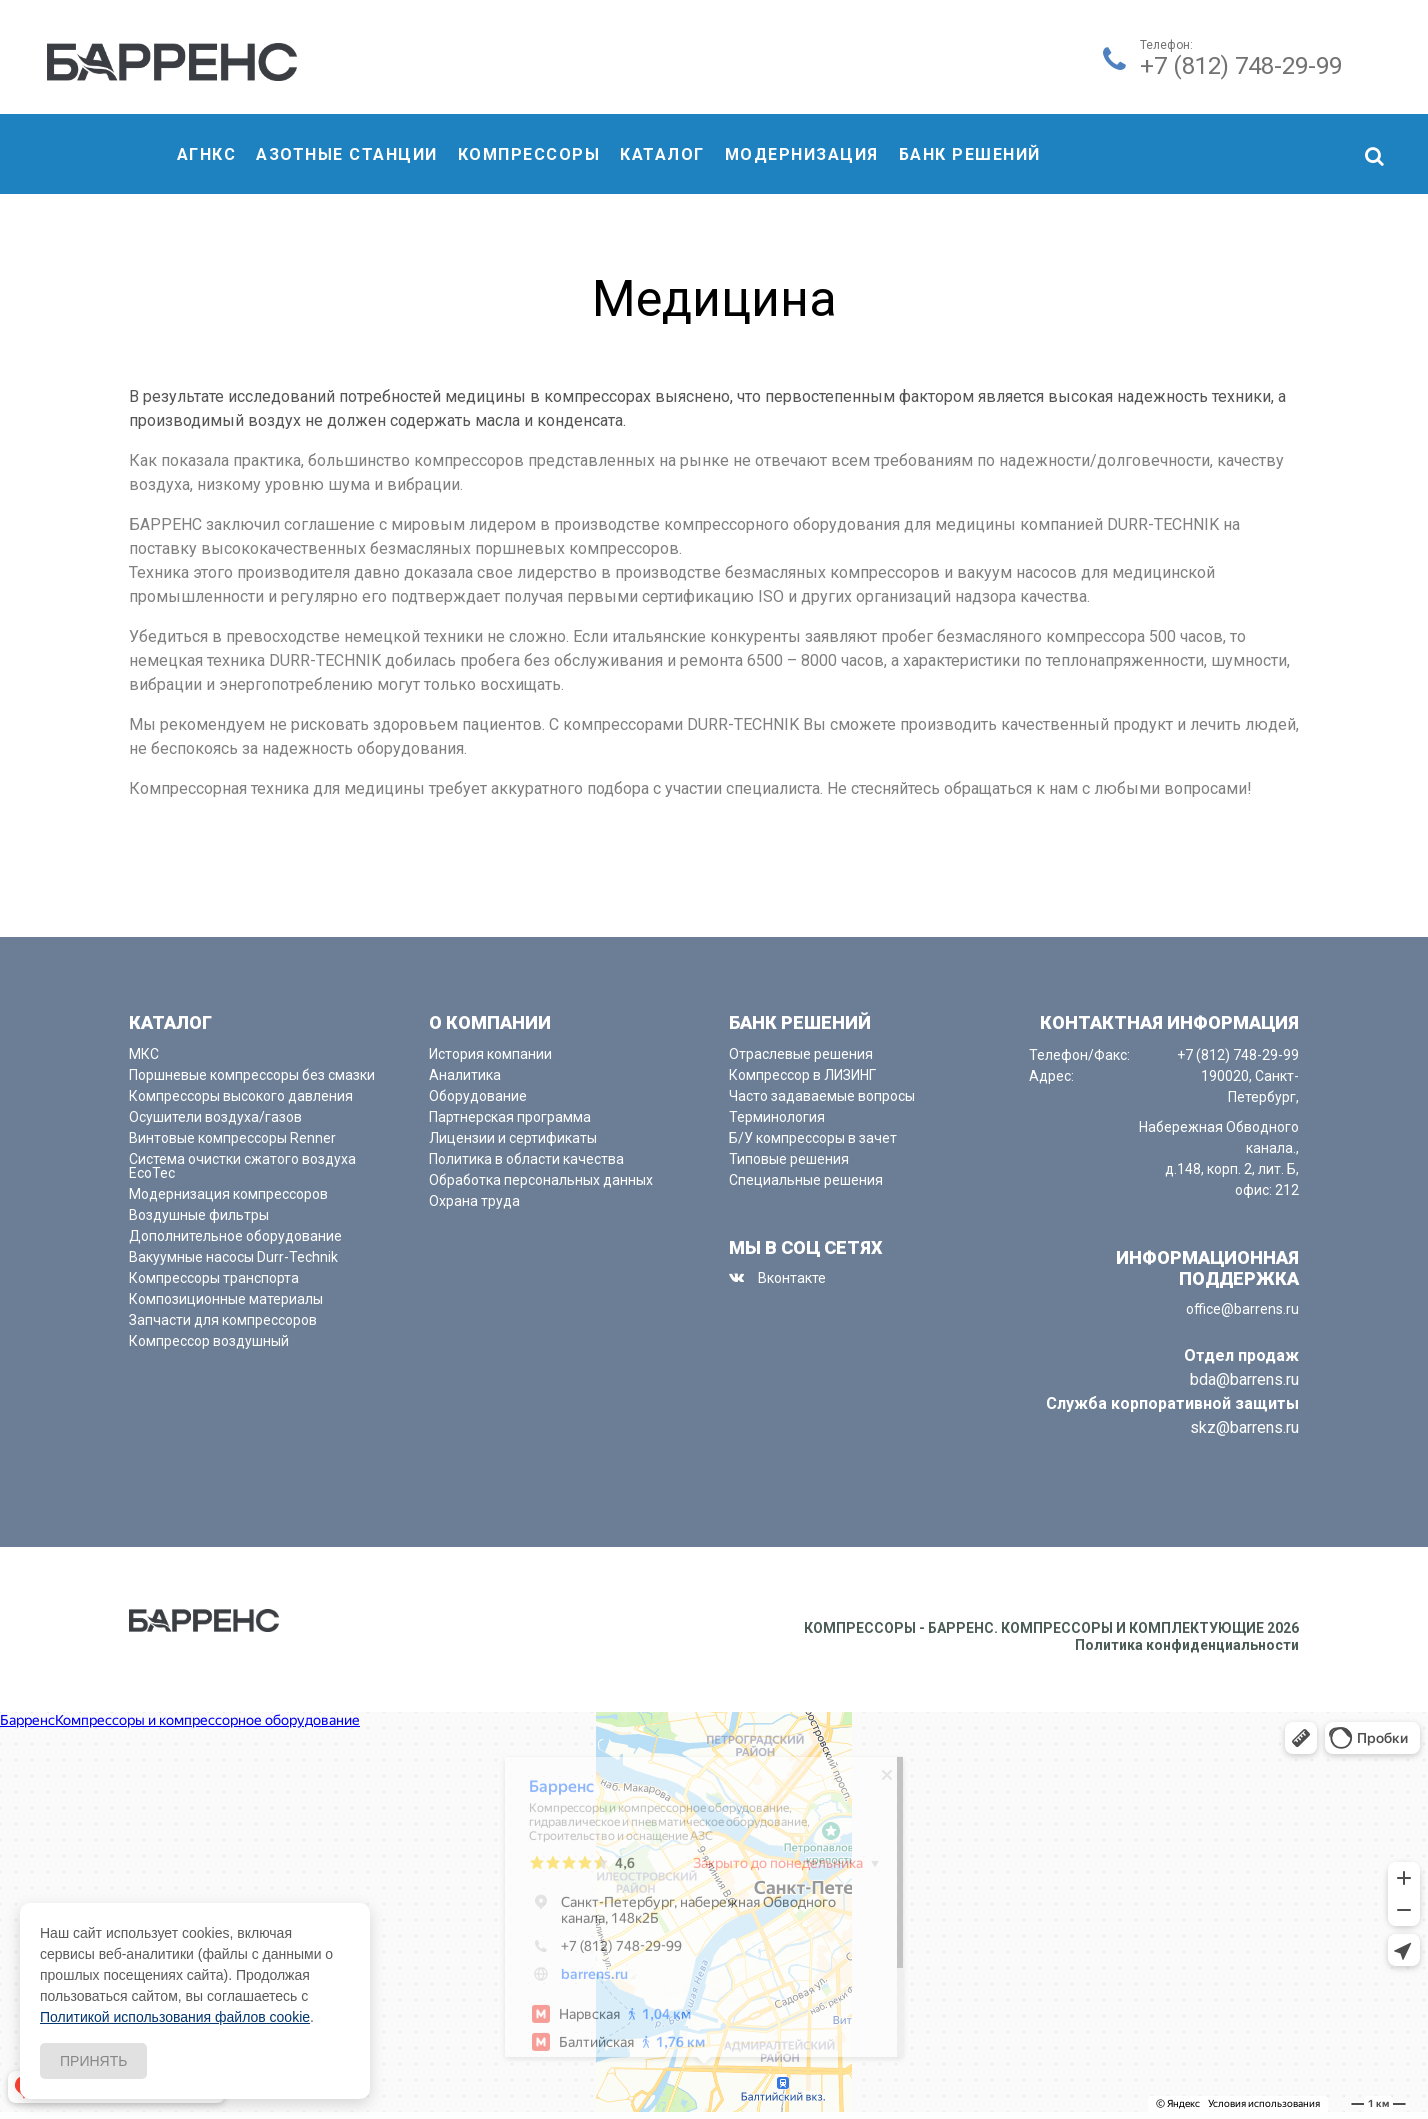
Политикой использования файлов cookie (175, 2017)
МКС (144, 1054)
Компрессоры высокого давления (241, 1096)
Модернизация (802, 154)
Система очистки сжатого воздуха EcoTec (242, 1166)
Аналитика (465, 1075)
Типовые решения (789, 1159)
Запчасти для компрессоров (223, 1320)
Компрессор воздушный (209, 1341)
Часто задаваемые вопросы (822, 1096)
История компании (490, 1054)
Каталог (662, 154)
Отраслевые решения (801, 1054)
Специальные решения (806, 1180)
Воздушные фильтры (199, 1215)
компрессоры (529, 154)
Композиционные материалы (226, 1299)
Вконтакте (792, 1278)
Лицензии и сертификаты (513, 1138)
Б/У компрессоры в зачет (813, 1138)
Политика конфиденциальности (1187, 1645)
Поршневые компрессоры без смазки (252, 1075)
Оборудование (478, 1096)
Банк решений (970, 154)
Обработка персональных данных (541, 1180)
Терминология (777, 1117)
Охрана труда (474, 1201)
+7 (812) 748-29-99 (1241, 66)
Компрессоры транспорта (214, 1278)
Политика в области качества (526, 1159)
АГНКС (207, 154)
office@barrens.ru (1242, 1309)
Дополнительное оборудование (235, 1236)
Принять (93, 2061)
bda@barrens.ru (1244, 1379)
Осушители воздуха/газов (215, 1117)
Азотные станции (347, 154)
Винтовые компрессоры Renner (232, 1138)
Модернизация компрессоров (228, 1194)
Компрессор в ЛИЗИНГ (802, 1075)
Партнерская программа (510, 1117)
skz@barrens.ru (1244, 1427)
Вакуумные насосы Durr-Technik (233, 1257)
